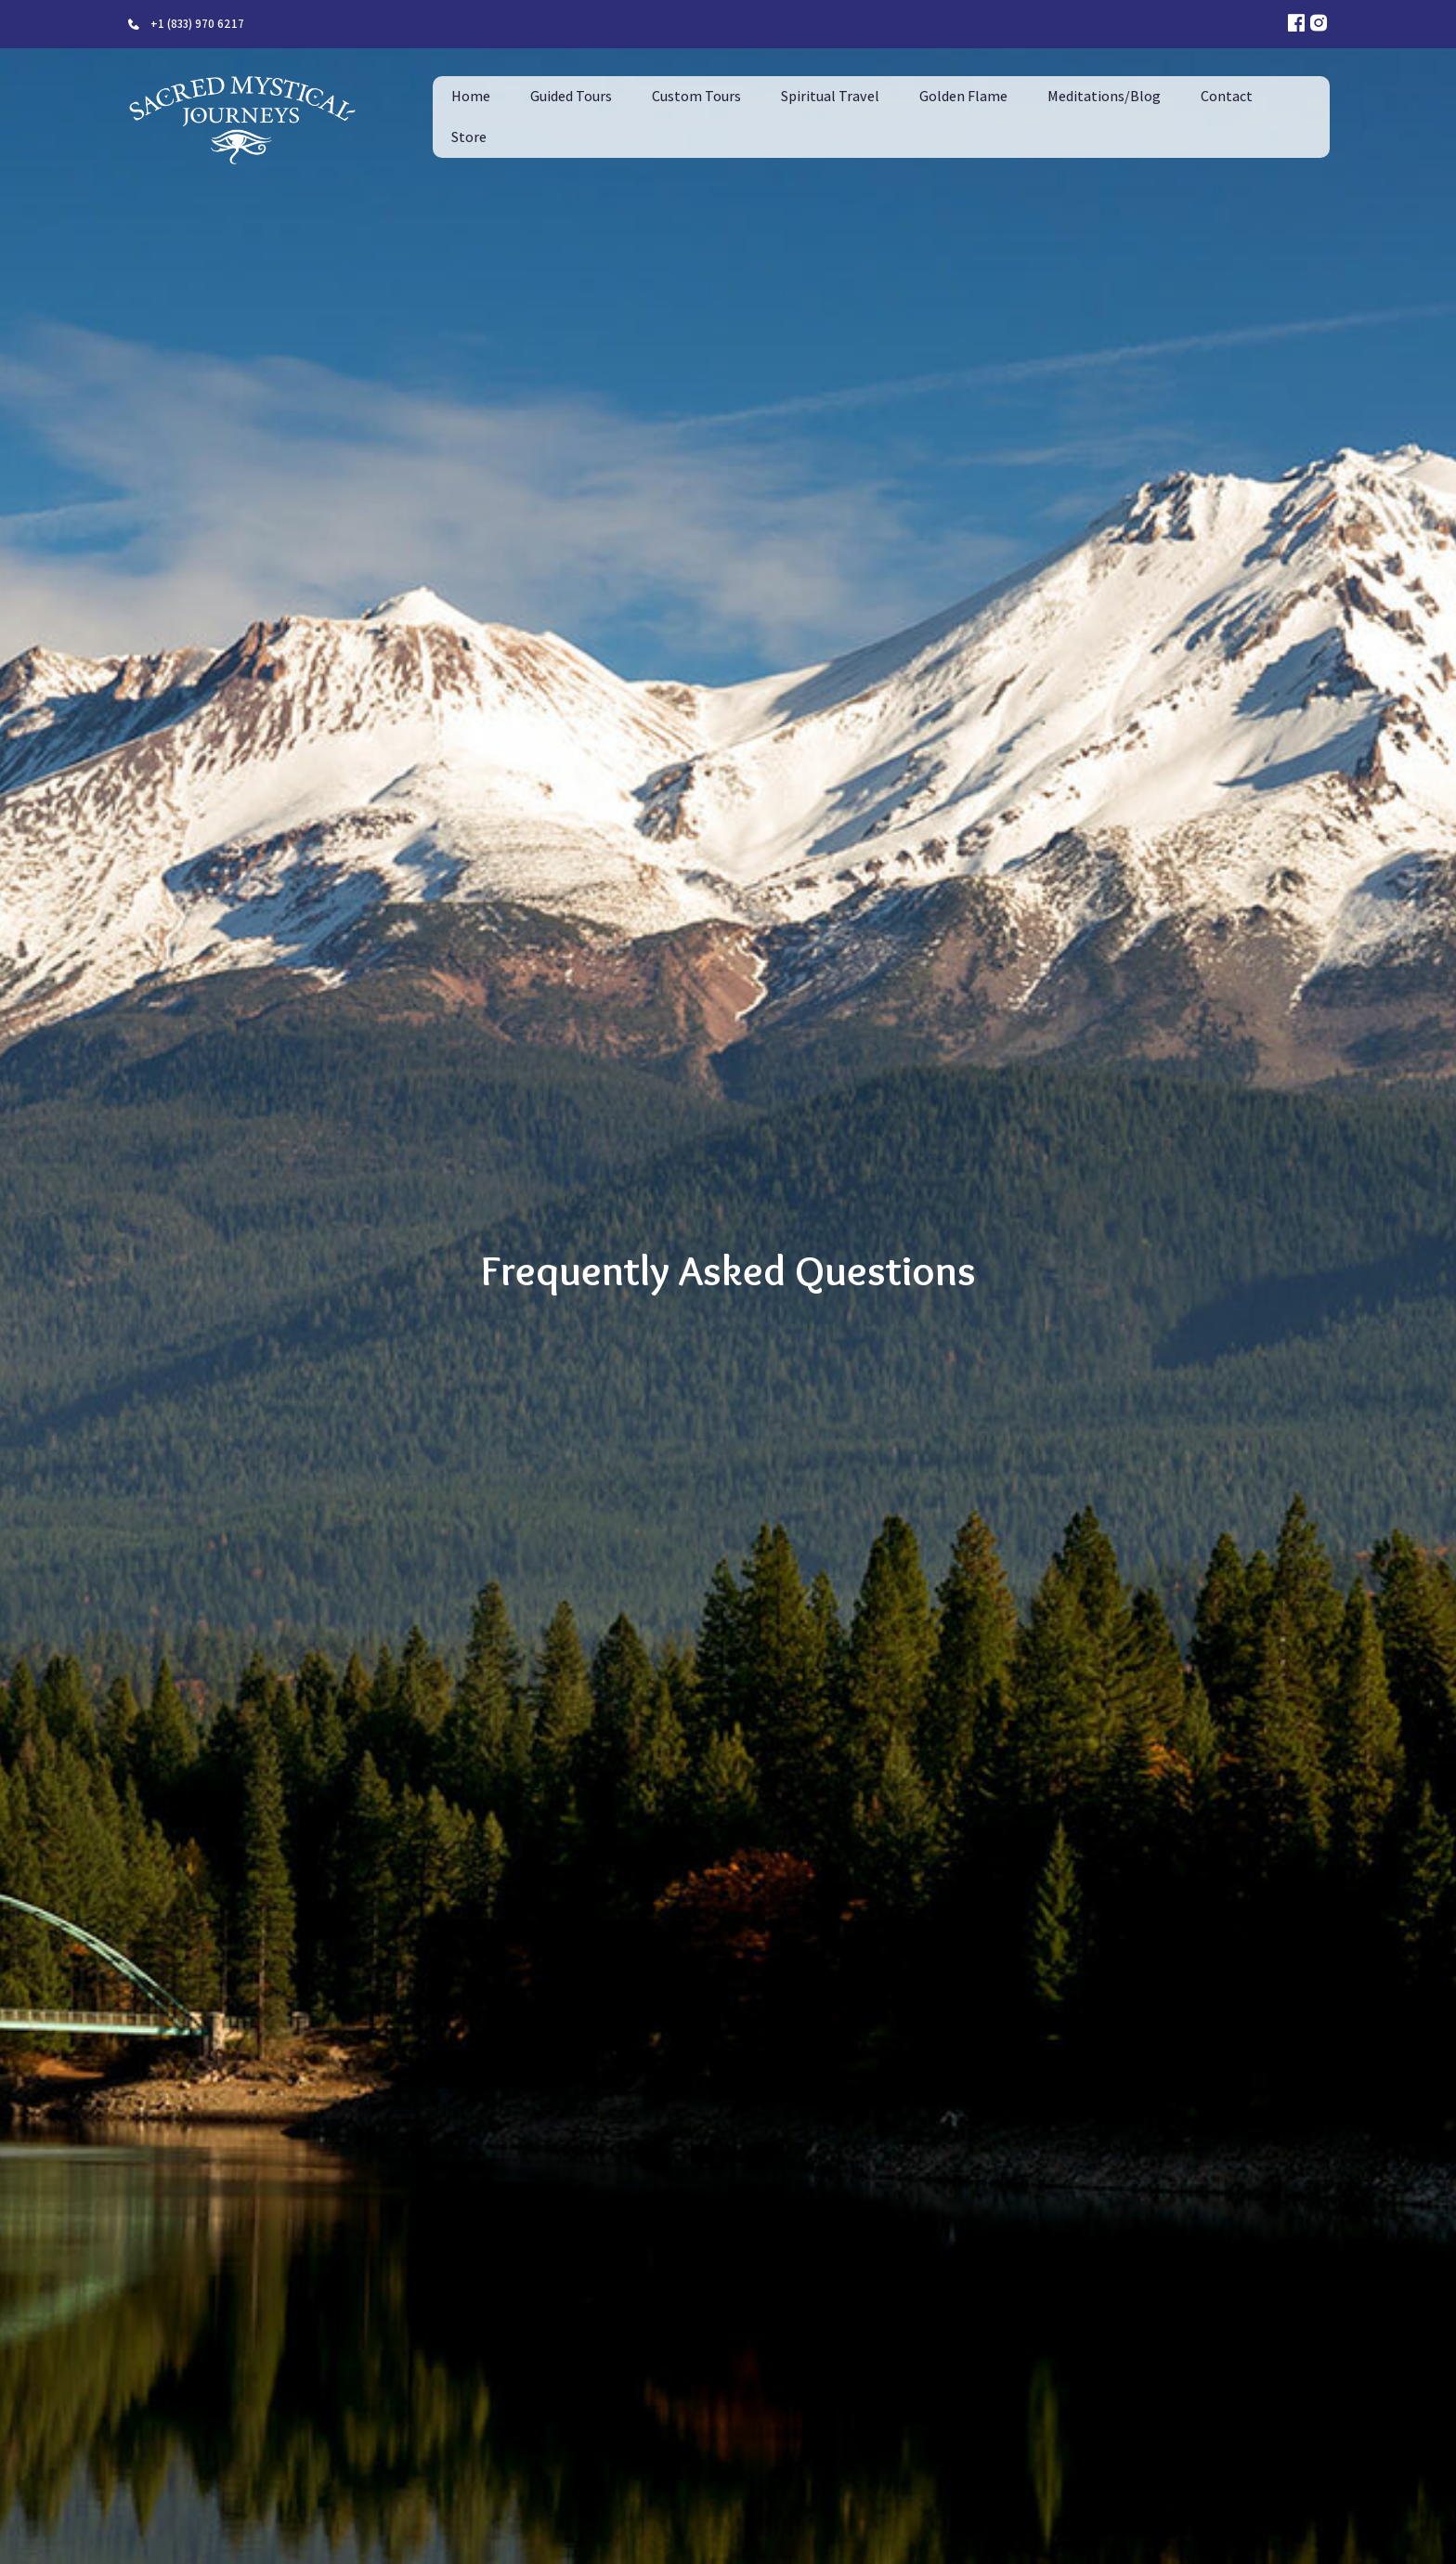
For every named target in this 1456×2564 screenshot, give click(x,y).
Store (469, 137)
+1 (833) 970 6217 (197, 24)
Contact (1227, 96)
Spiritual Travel (830, 96)
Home (470, 96)
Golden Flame (963, 96)
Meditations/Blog (1104, 96)
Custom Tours (696, 96)
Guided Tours (571, 96)
